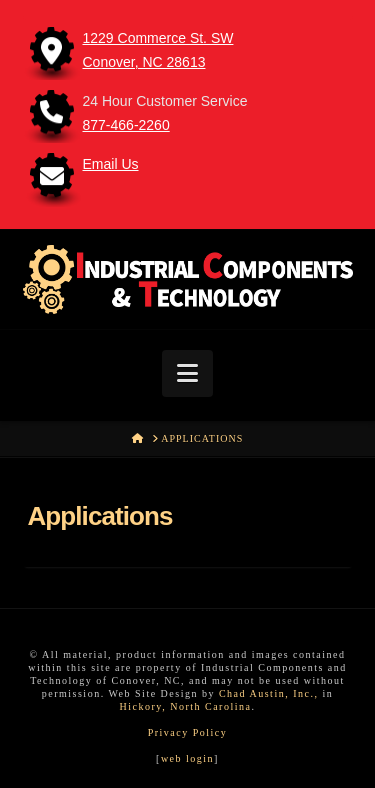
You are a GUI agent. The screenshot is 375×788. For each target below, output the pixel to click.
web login (187, 758)
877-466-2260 (126, 125)
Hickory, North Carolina (186, 706)
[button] (187, 373)
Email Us (111, 164)
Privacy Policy (188, 732)
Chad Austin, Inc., (269, 693)
